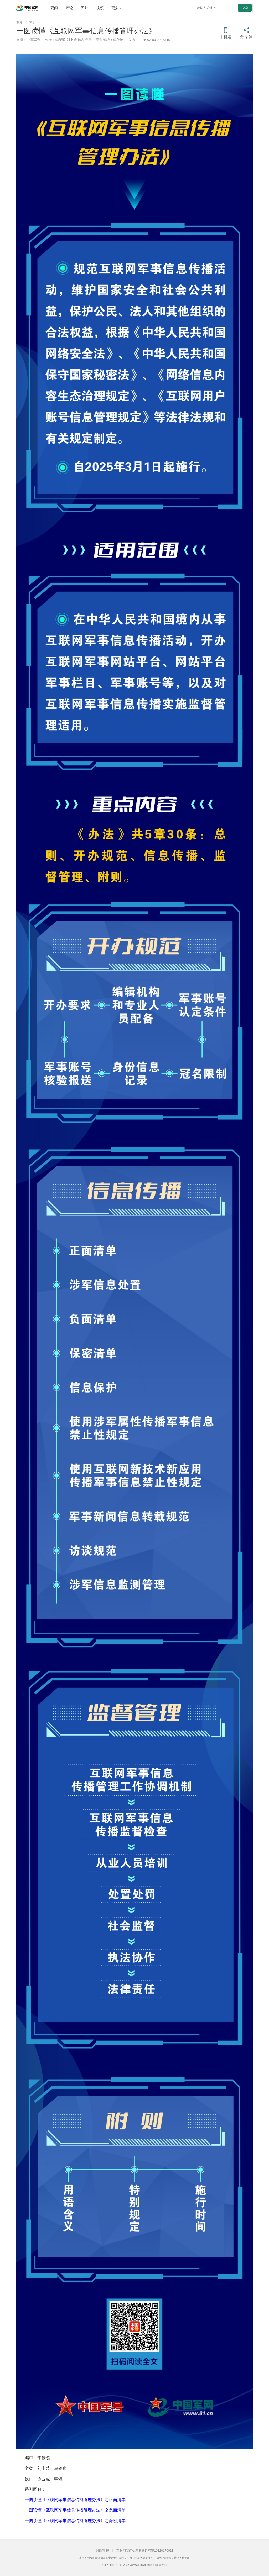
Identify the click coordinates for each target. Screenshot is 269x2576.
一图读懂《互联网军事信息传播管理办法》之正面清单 (75, 2499)
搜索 (245, 8)
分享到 (246, 37)
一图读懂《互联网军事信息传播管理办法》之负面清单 (75, 2510)
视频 (100, 8)
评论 (69, 8)
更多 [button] (116, 8)
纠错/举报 (102, 2550)
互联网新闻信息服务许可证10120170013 (144, 2550)
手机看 (225, 37)
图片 (84, 8)
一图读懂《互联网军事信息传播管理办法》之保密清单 (75, 2520)
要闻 (54, 8)
